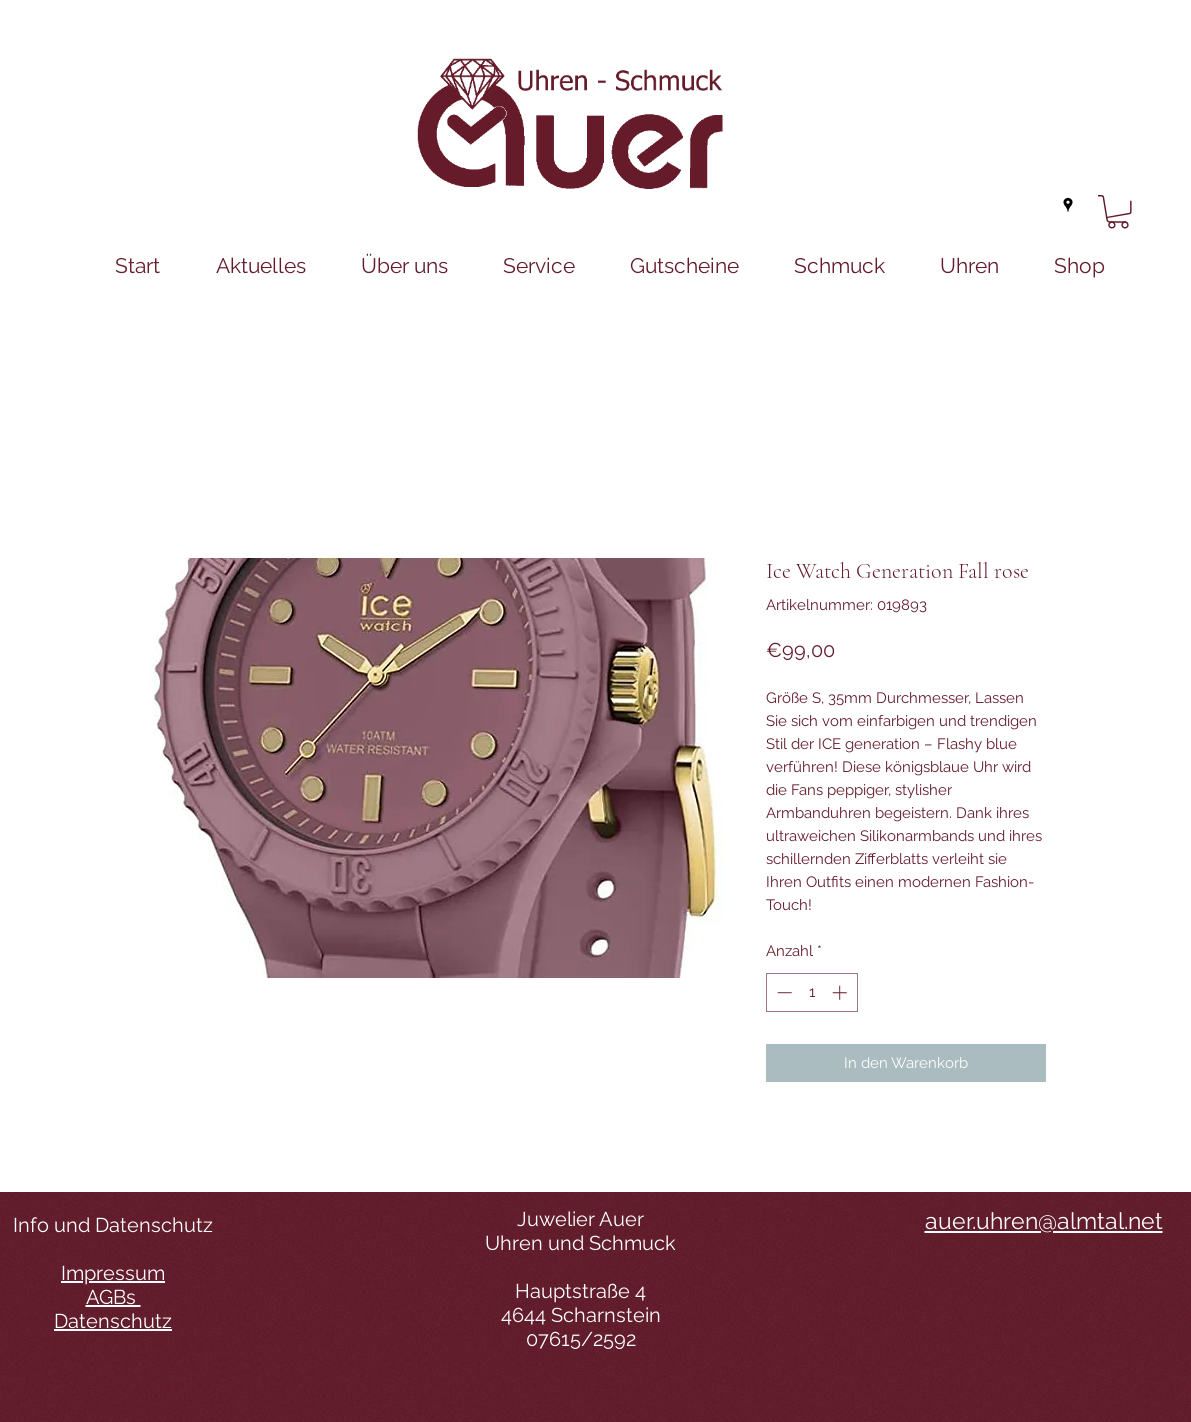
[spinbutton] (811, 992)
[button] (1118, 212)
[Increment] (841, 992)
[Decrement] (782, 992)
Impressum (113, 1273)
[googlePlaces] (1068, 205)
